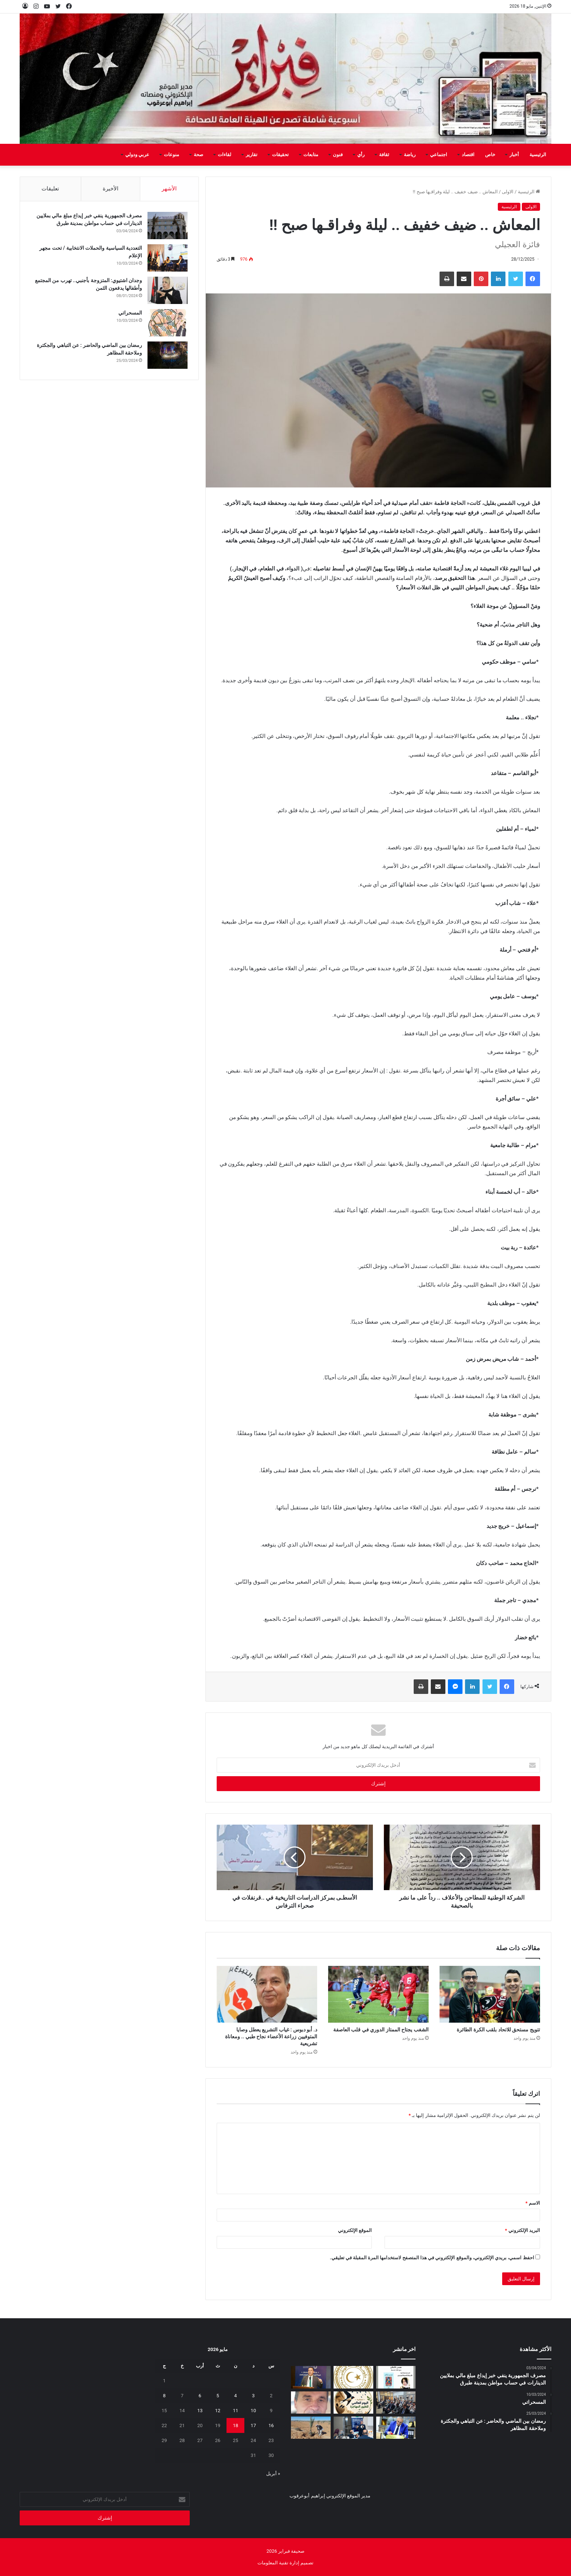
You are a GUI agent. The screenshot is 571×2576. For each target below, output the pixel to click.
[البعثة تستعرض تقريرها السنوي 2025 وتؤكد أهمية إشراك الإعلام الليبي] (396, 2402)
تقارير (251, 154)
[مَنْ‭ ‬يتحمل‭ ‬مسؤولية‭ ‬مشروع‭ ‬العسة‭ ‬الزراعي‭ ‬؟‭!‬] (311, 2428)
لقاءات (224, 154)
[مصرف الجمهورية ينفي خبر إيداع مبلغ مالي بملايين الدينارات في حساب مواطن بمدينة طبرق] (167, 226)
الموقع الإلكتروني (355, 2230)
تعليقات (50, 188)
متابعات (310, 154)
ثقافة (384, 154)
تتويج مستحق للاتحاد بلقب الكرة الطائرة (498, 2029)
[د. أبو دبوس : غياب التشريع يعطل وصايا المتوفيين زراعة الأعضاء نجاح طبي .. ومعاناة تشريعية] (267, 1994)
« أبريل (273, 2473)
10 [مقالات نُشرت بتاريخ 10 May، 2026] (253, 2410)
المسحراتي (130, 313)
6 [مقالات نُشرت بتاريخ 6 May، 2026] (199, 2395)
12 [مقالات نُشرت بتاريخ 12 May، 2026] (218, 2410)
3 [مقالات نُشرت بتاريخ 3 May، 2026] (253, 2395)
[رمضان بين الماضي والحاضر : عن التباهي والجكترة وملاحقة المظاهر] (167, 355)
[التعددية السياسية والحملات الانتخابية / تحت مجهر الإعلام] (167, 258)
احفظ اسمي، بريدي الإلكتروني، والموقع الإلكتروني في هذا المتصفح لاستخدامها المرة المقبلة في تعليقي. (432, 2257)
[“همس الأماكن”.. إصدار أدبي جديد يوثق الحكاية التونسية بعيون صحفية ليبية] (396, 2377)
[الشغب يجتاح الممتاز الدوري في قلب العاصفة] (378, 1994)
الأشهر (169, 188)
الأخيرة (110, 188)
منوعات (171, 154)
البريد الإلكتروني (522, 2230)
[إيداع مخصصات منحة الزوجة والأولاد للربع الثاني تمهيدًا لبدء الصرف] (353, 2377)
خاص (490, 154)
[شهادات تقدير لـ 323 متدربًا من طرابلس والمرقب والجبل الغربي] (396, 2428)
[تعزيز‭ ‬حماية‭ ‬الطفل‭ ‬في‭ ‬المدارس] (353, 2428)
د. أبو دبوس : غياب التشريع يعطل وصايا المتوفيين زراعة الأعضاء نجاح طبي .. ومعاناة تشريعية (271, 2036)
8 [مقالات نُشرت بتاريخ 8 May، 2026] (164, 2395)
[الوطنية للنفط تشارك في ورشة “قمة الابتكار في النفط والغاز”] (311, 2377)
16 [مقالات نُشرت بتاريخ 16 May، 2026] (271, 2425)
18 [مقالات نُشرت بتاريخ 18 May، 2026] (235, 2425)
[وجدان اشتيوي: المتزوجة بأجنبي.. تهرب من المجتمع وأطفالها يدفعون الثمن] (167, 290)
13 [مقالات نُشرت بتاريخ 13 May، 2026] (200, 2410)
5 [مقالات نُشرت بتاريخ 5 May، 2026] (217, 2395)
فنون (338, 154)
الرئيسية (537, 154)
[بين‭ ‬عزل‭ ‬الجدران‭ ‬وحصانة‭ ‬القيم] (311, 2402)
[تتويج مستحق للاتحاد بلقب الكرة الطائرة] (490, 1994)
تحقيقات (280, 154)
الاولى (507, 191)
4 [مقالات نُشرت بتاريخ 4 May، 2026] (235, 2395)
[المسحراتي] (167, 323)
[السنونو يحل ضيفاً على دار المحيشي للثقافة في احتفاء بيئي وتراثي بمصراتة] (353, 2402)
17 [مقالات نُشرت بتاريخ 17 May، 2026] (253, 2425)
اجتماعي (438, 154)
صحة (198, 154)
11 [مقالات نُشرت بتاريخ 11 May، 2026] (235, 2410)
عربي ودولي (137, 154)
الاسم (532, 2203)
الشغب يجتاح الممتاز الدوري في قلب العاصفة (381, 2029)
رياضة (410, 154)
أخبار (514, 154)
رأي (361, 154)
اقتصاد (468, 154)
